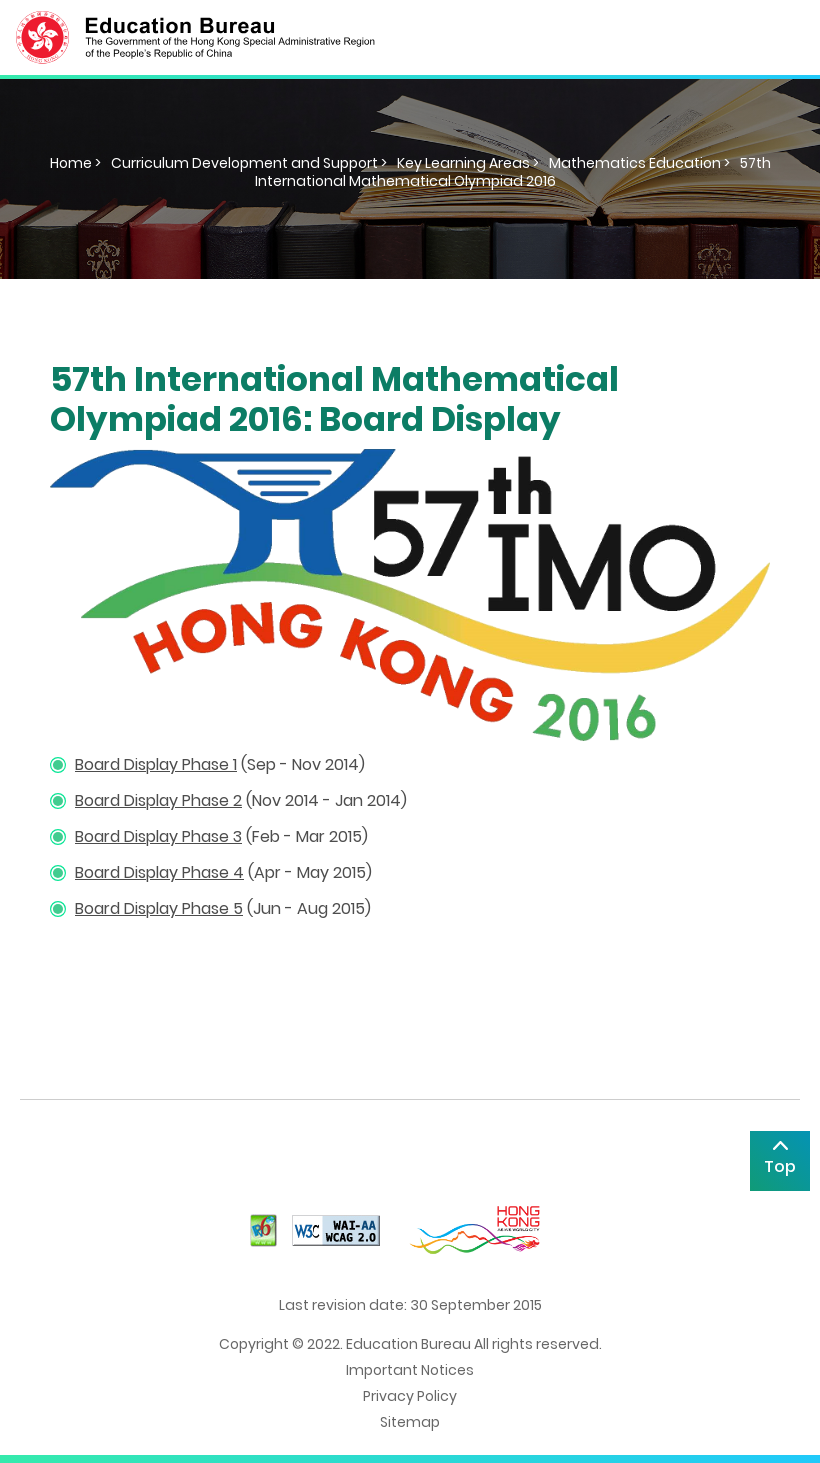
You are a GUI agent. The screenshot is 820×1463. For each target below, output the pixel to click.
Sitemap (410, 1422)
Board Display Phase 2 (158, 800)
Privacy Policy (410, 1396)
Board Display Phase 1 (156, 764)
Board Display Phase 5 (159, 908)
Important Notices (410, 1370)
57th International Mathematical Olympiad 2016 (513, 172)
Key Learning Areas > (468, 163)
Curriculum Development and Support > (249, 163)
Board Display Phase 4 (159, 872)
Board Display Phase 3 (158, 836)
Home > (75, 163)
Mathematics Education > (639, 163)
